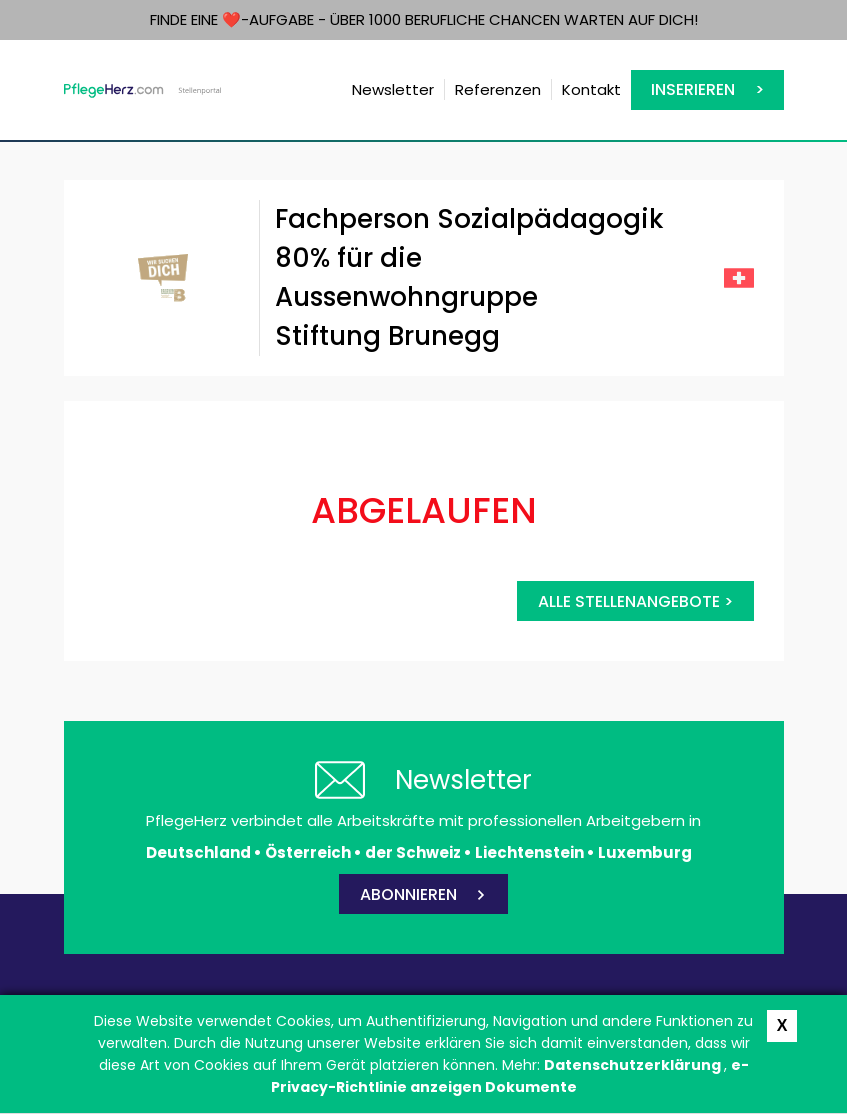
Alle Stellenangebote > (635, 601)
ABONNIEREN (408, 894)
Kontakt (591, 89)
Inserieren (693, 89)
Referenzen (498, 89)
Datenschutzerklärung (634, 1065)
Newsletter (393, 89)
